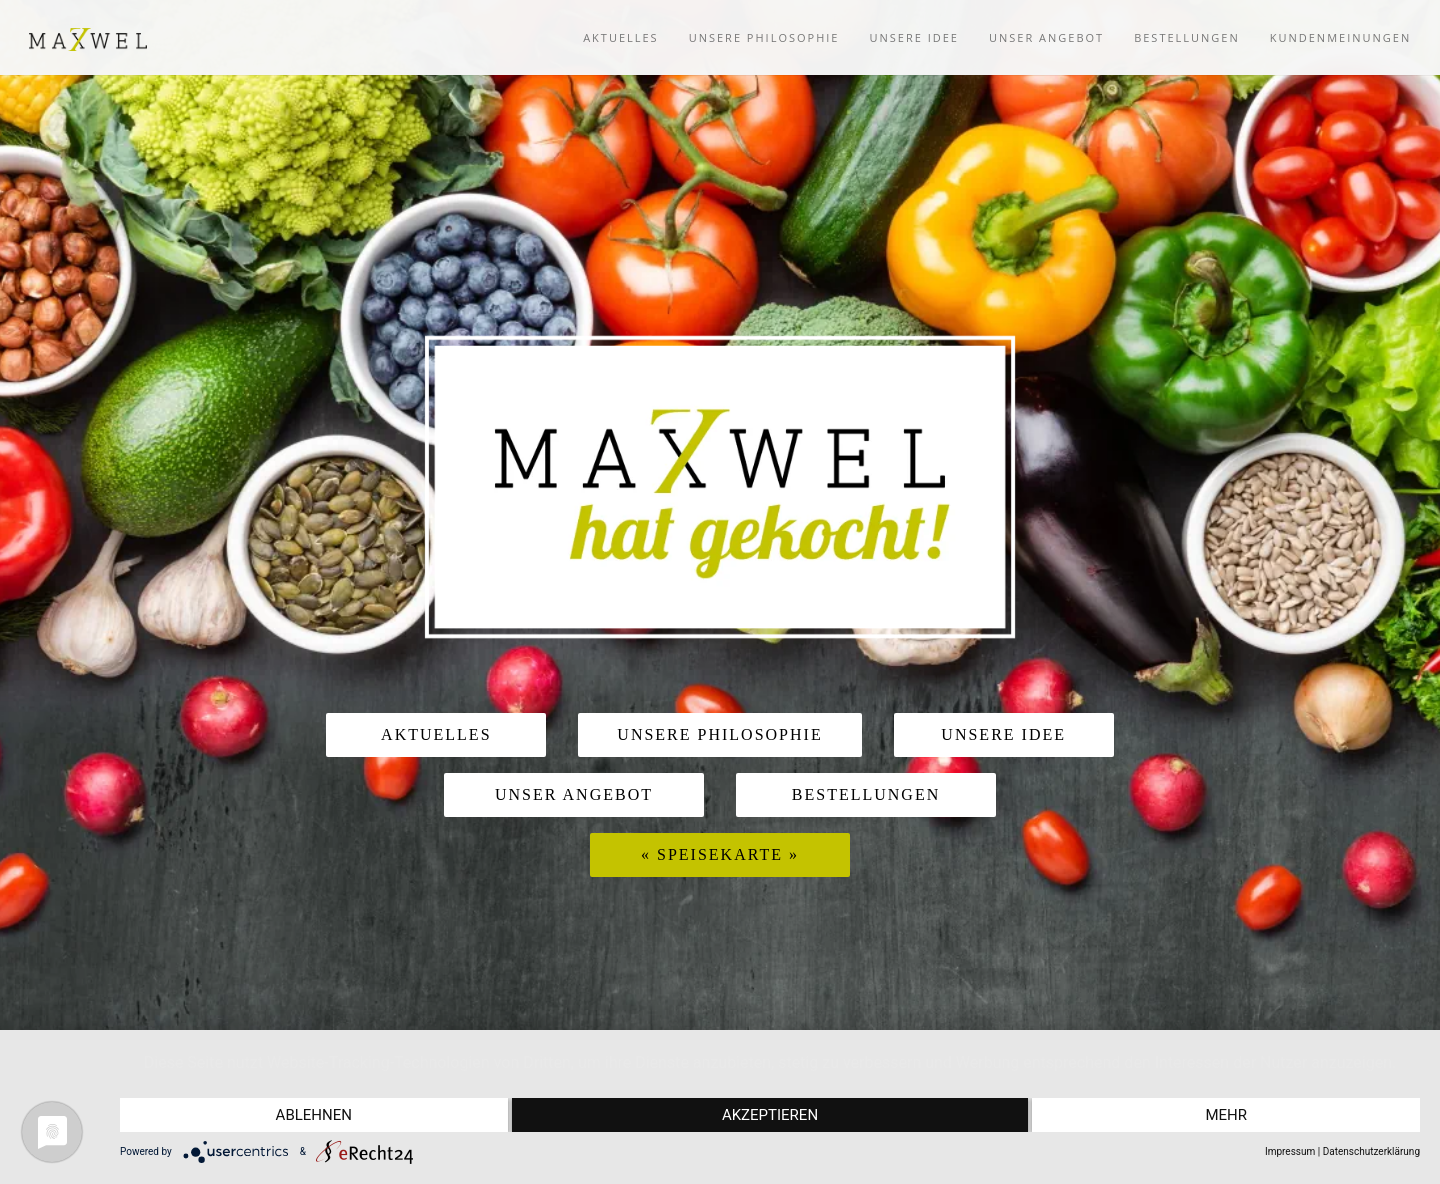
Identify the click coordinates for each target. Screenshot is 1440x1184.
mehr (1226, 1115)
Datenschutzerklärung (1371, 1151)
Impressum (1290, 1151)
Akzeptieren (770, 1115)
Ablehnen (314, 1115)
